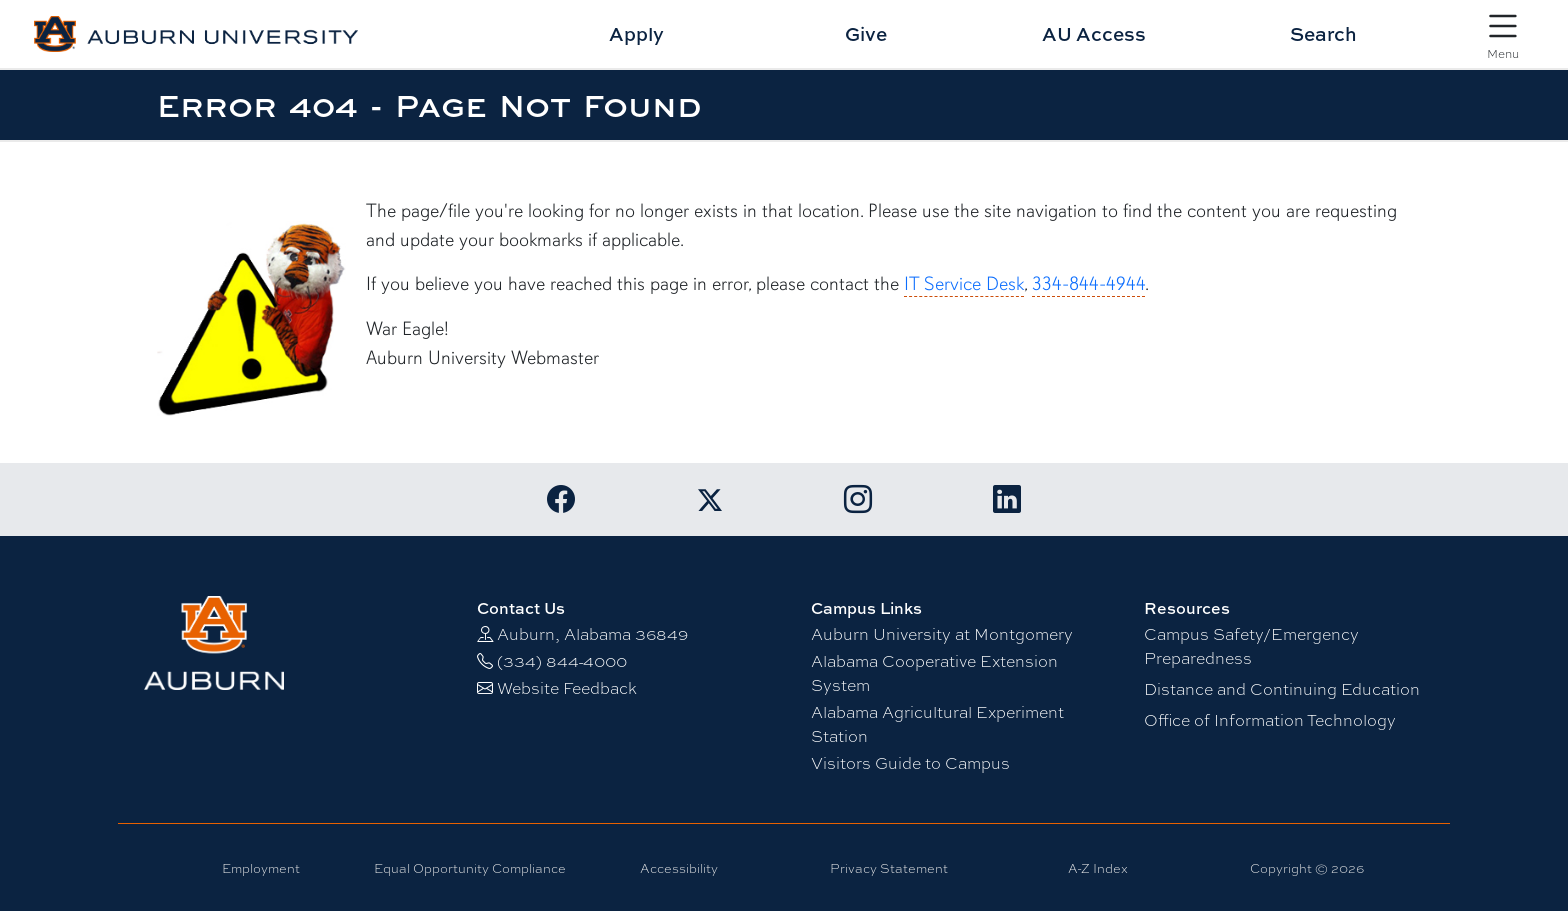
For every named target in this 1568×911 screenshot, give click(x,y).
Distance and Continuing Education (1282, 689)
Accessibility (679, 868)
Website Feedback (567, 688)
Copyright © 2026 (1307, 868)
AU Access (1094, 33)
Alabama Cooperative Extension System (934, 673)
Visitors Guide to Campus (910, 763)
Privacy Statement (889, 868)
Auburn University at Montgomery (942, 634)
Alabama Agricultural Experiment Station (937, 724)
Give (866, 33)
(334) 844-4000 (562, 661)
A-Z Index (1098, 868)
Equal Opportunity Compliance (470, 868)
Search (1323, 33)
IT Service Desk (964, 284)
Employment (261, 868)
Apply (636, 33)
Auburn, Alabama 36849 (592, 634)
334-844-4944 (1088, 284)
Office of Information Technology (1270, 720)
